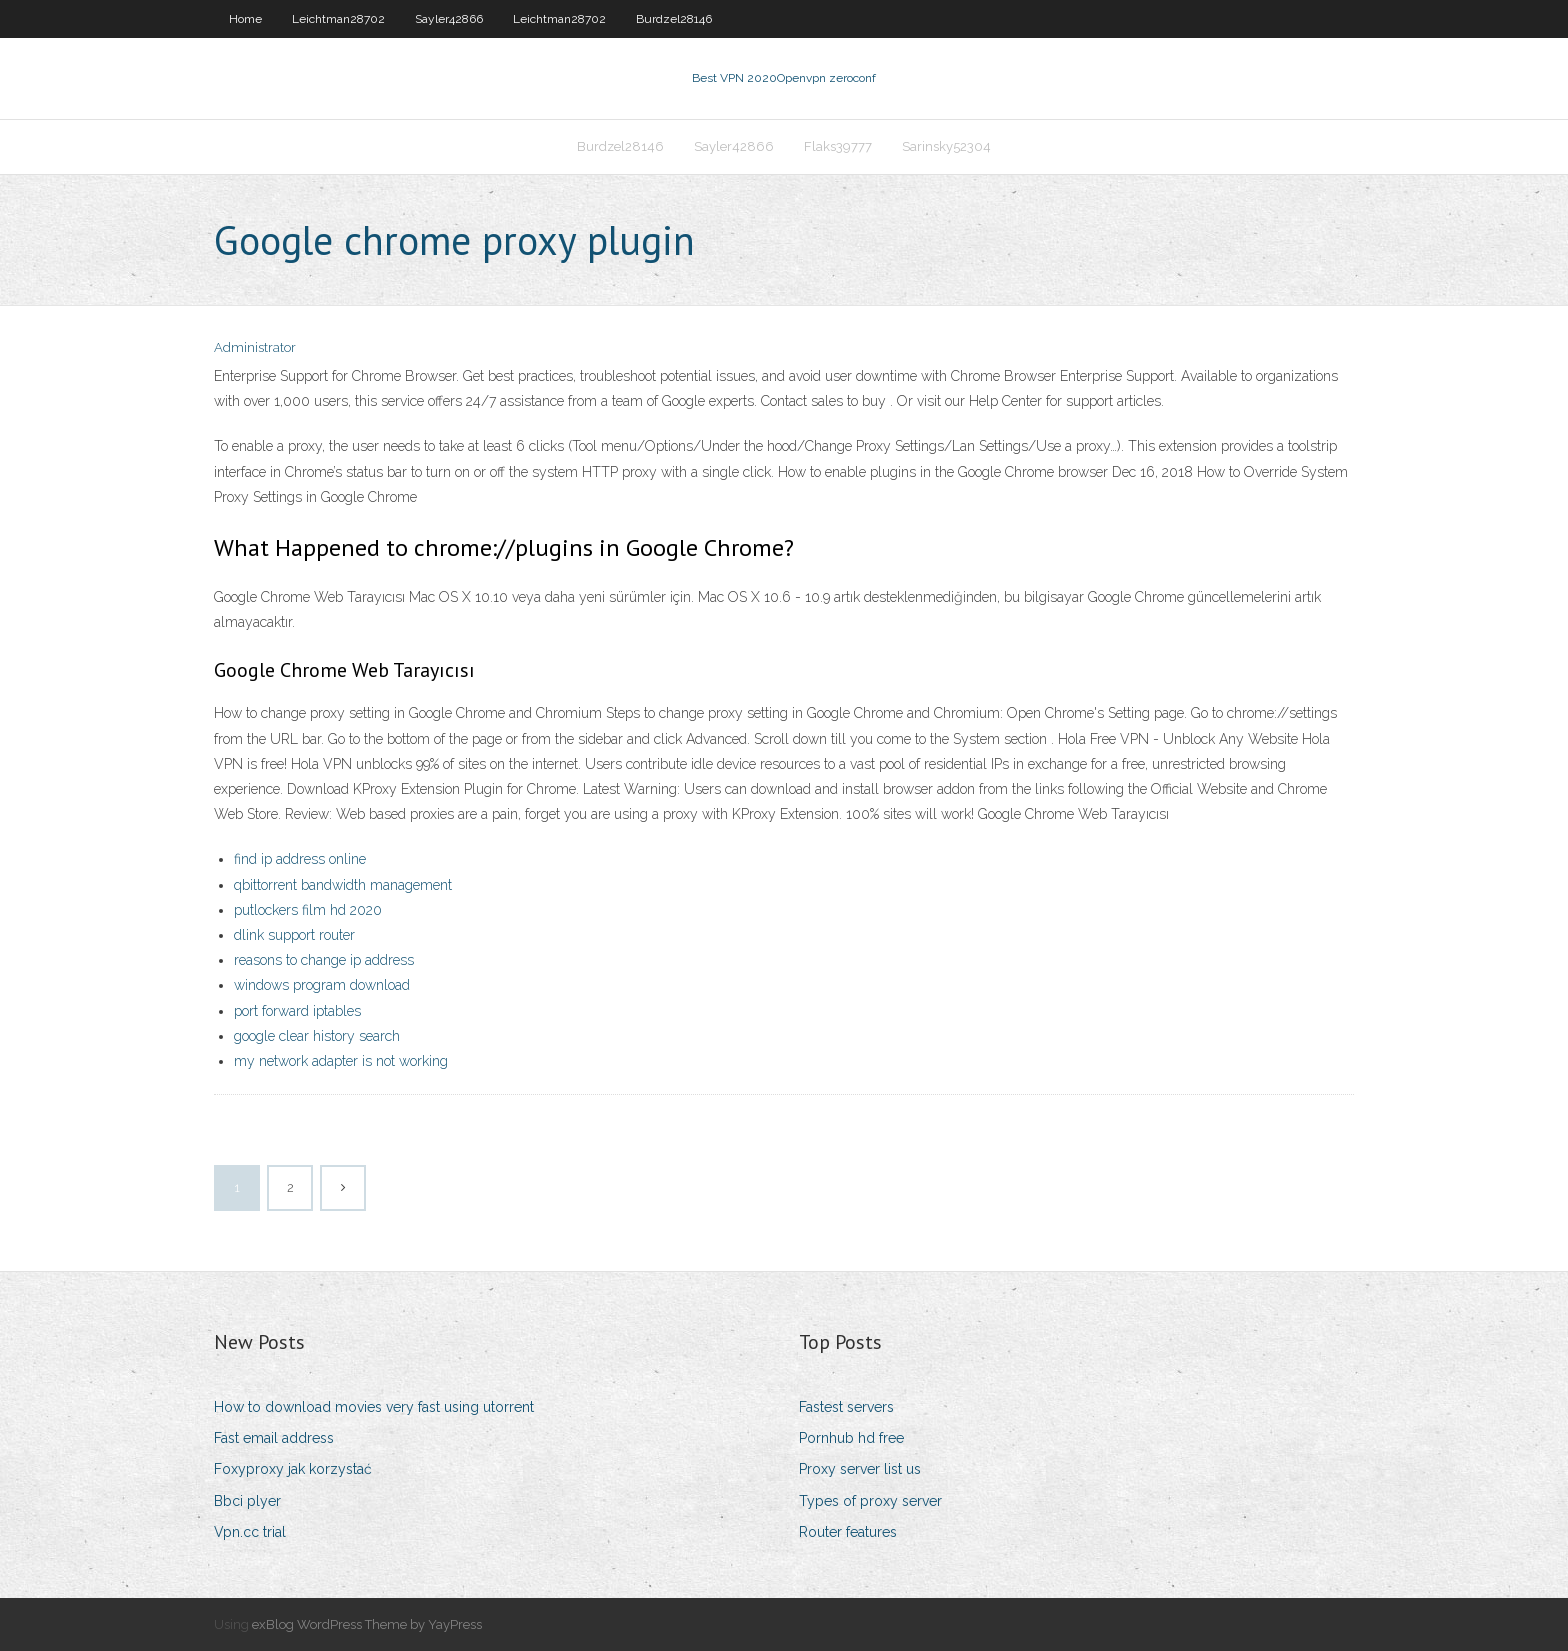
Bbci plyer (247, 1501)
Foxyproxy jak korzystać (293, 1469)
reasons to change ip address (324, 960)
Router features (848, 1532)
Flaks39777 (838, 146)
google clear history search (317, 1036)
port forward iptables (297, 1011)
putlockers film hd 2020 (308, 910)
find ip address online (300, 859)
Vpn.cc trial (250, 1532)
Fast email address (274, 1438)
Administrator (255, 347)
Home (245, 19)
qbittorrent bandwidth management (343, 885)
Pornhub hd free (851, 1438)
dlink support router (294, 935)
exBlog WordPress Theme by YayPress (367, 1624)
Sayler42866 (449, 19)
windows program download (322, 985)
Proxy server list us (860, 1469)
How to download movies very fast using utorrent (374, 1407)
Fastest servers (846, 1407)
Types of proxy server (870, 1501)
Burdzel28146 (674, 19)
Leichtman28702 (338, 19)
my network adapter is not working (341, 1061)
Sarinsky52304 (946, 146)
